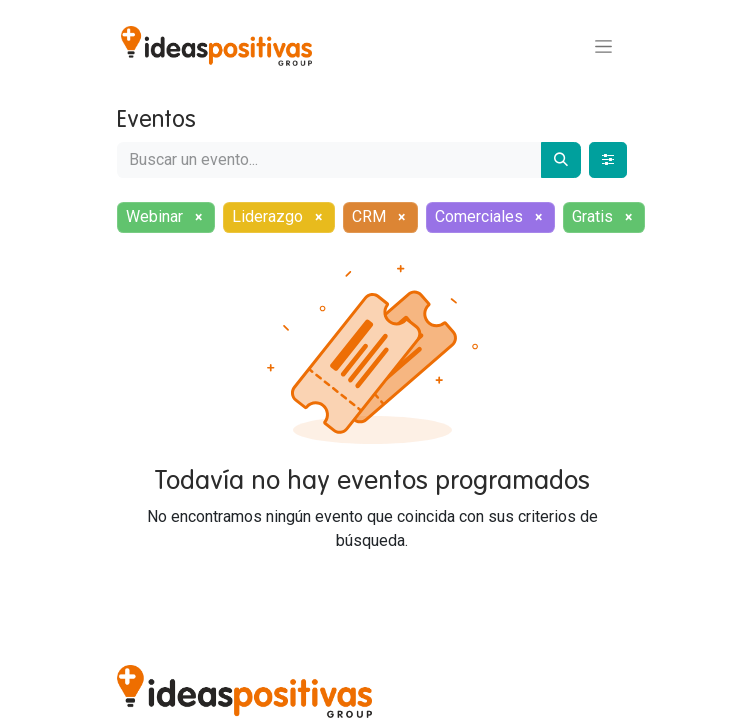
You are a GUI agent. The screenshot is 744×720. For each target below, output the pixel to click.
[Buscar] (561, 160)
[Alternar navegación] (603, 46)
